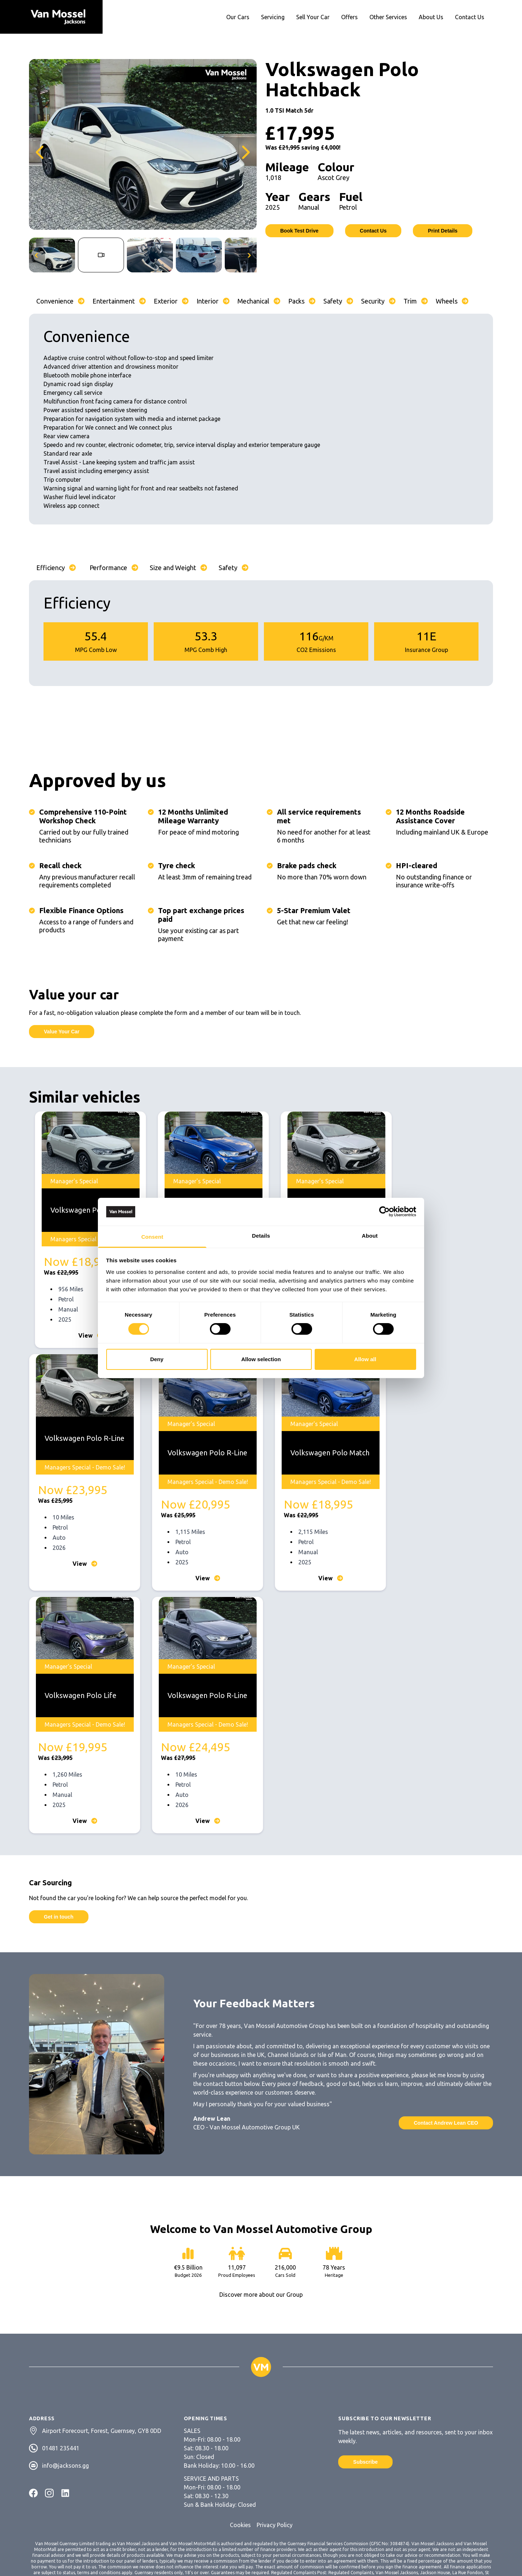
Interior (212, 301)
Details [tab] (261, 1236)
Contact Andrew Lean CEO (446, 2123)
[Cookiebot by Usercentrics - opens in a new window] (384, 1211)
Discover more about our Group (261, 2294)
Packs (301, 301)
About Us (431, 17)
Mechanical (258, 301)
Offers (349, 17)
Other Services (388, 17)
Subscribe (365, 2462)
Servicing (273, 17)
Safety (338, 301)
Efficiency (56, 567)
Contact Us (469, 17)
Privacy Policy (275, 2525)
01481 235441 (60, 2448)
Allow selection (261, 1359)
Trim (415, 301)
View (90, 1335)
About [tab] (370, 1236)
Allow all (365, 1359)
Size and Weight (178, 567)
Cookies (240, 2525)
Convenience (60, 301)
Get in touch (59, 1917)
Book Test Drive (299, 231)
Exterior (171, 301)
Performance (114, 567)
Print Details (442, 231)
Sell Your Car (313, 17)
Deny (156, 1359)
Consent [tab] (152, 1237)
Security (378, 301)
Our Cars (237, 17)
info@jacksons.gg (65, 2465)
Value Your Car (61, 1031)
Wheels (452, 301)
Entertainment (119, 301)
